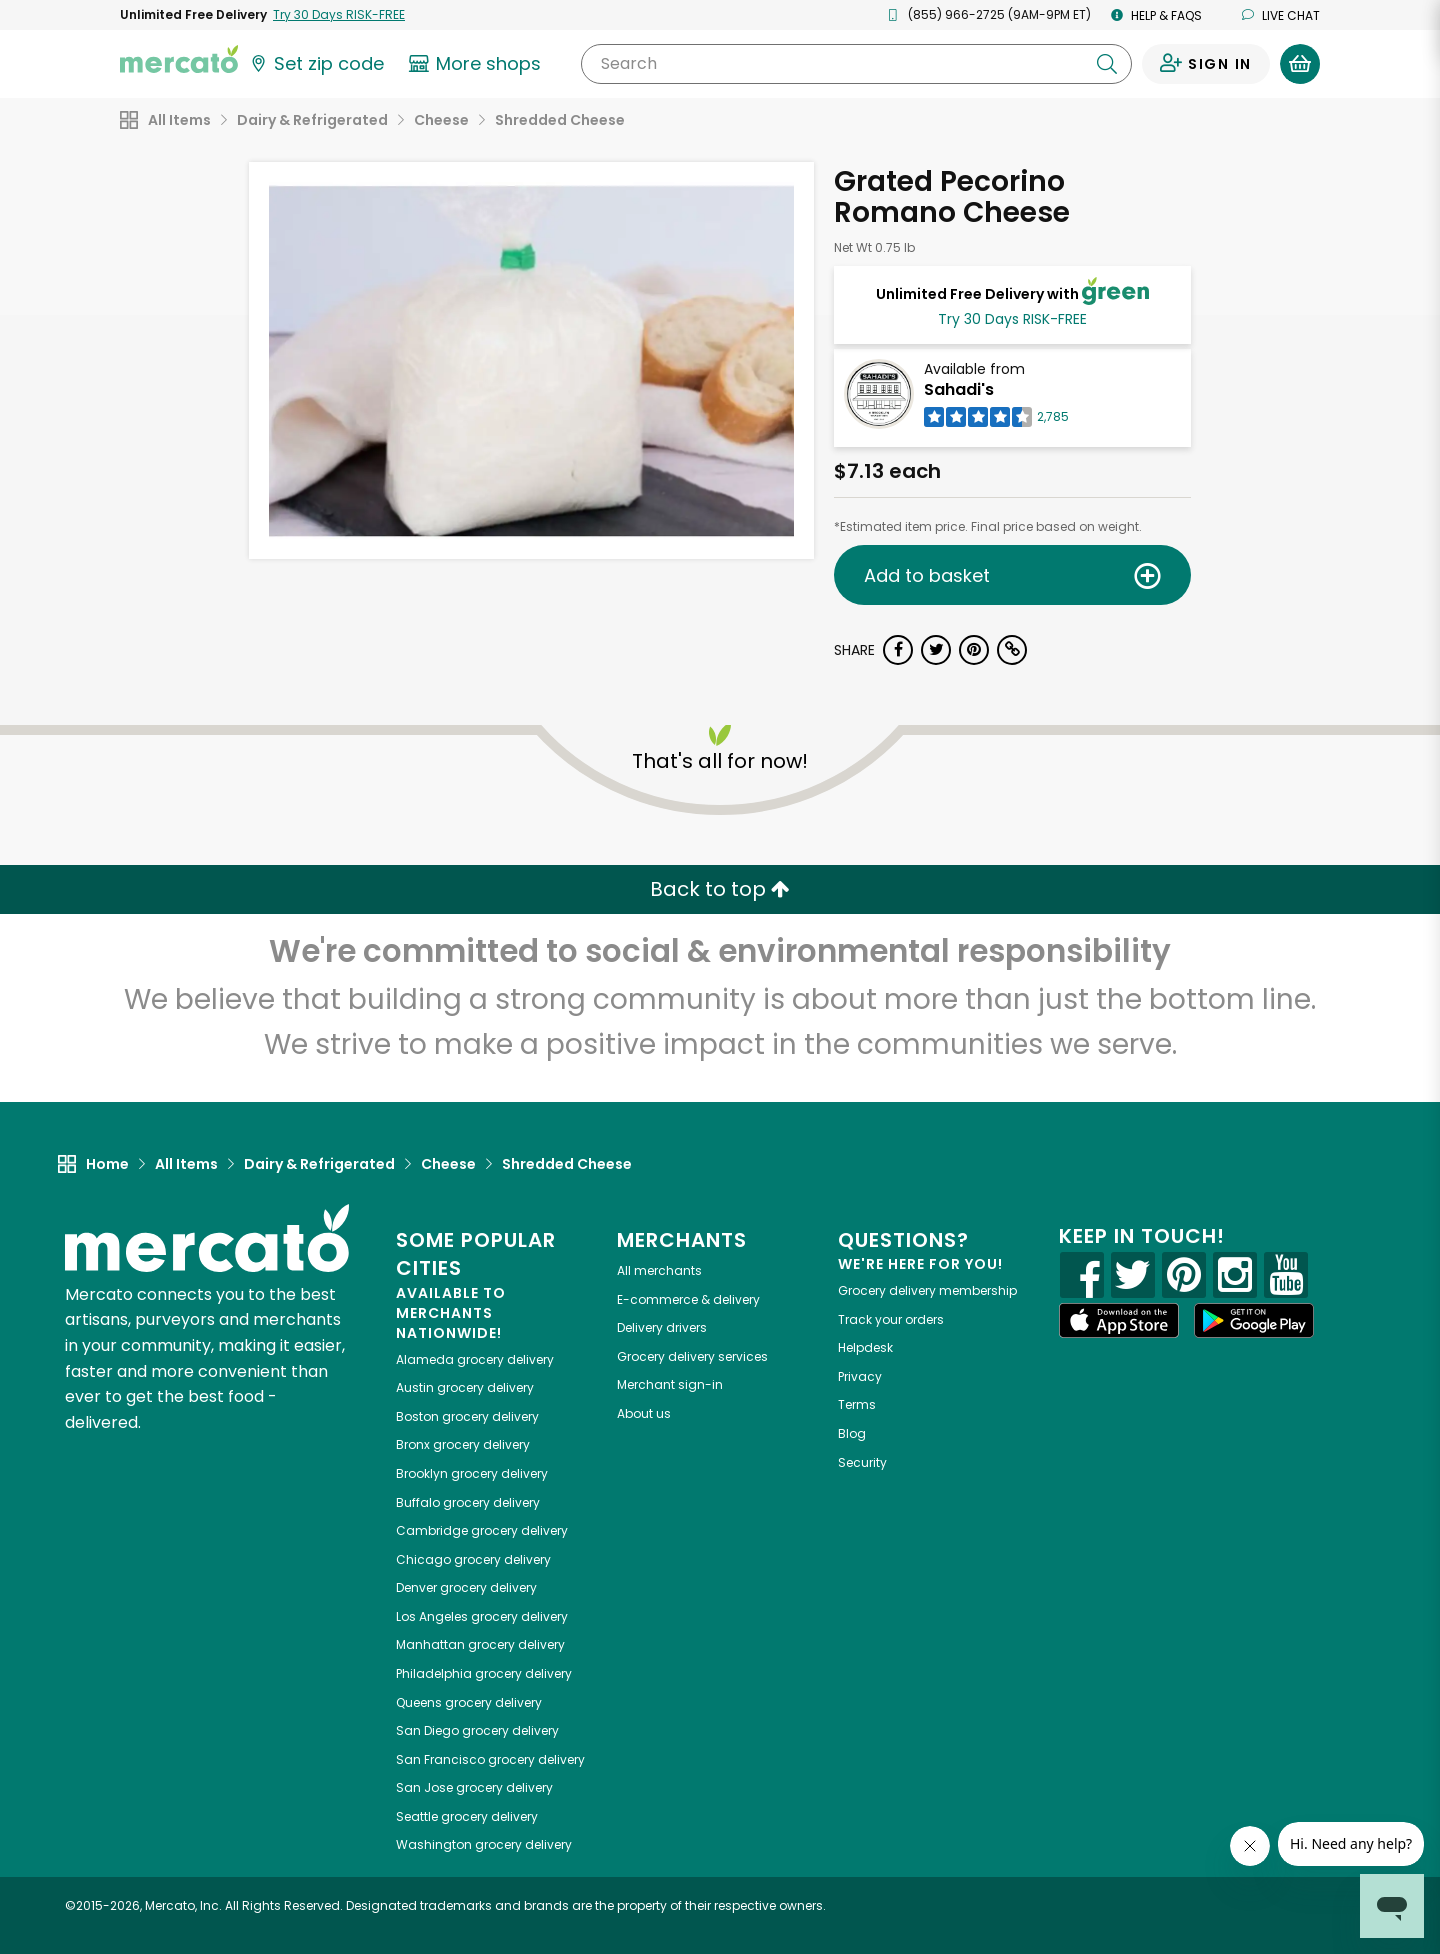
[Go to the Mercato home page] (179, 58)
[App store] (1119, 1321)
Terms (857, 1404)
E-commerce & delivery (688, 1299)
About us (644, 1413)
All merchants (659, 1270)
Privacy (860, 1376)
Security (862, 1462)
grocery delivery (475, 1359)
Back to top (720, 889)
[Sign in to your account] (1206, 64)
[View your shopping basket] (1300, 64)
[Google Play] (1254, 1320)
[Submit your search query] (1107, 64)
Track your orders (891, 1319)
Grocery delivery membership (927, 1290)
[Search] (856, 64)
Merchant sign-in (670, 1384)
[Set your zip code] (316, 64)
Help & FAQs (1156, 15)
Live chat (1281, 15)
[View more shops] (477, 64)
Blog (852, 1433)
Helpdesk (865, 1347)
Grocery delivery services (692, 1356)
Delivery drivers (662, 1327)
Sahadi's (959, 389)
